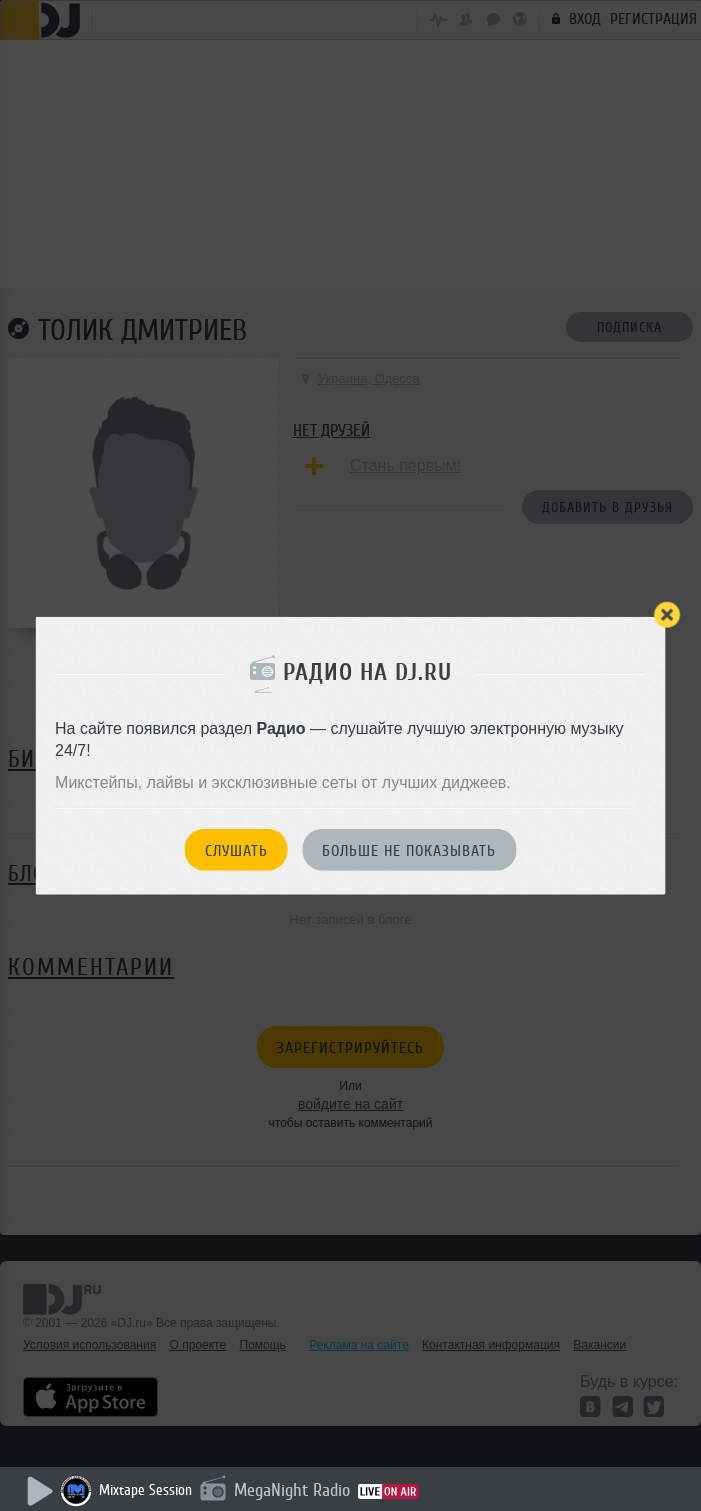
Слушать (236, 850)
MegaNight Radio (292, 1490)
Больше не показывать (409, 850)
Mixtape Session (145, 1490)
